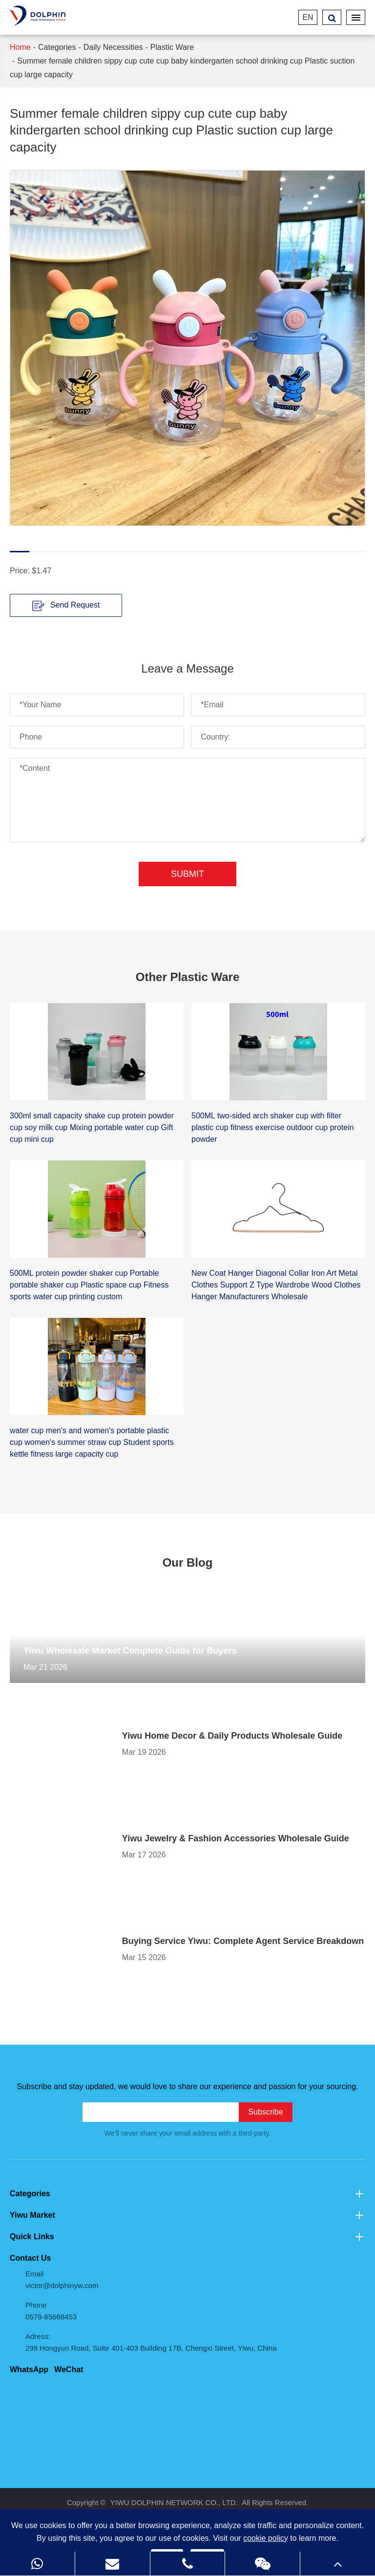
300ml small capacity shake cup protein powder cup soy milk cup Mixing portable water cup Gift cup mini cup (92, 1127)
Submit (187, 874)
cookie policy (265, 2538)
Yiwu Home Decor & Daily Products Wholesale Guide (232, 1736)
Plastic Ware (172, 47)
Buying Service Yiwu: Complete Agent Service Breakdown (243, 1941)
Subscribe (265, 2112)
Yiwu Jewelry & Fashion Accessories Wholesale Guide (235, 1838)
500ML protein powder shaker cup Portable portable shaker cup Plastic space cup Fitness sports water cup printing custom (89, 1285)
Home (20, 47)
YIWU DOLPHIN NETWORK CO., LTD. (173, 2502)
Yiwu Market (187, 2215)
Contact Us (30, 2258)
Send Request (66, 605)
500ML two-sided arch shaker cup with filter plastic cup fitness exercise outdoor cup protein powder (272, 1127)
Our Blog (188, 1562)
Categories (57, 47)
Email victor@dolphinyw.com (61, 2280)
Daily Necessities (113, 47)
